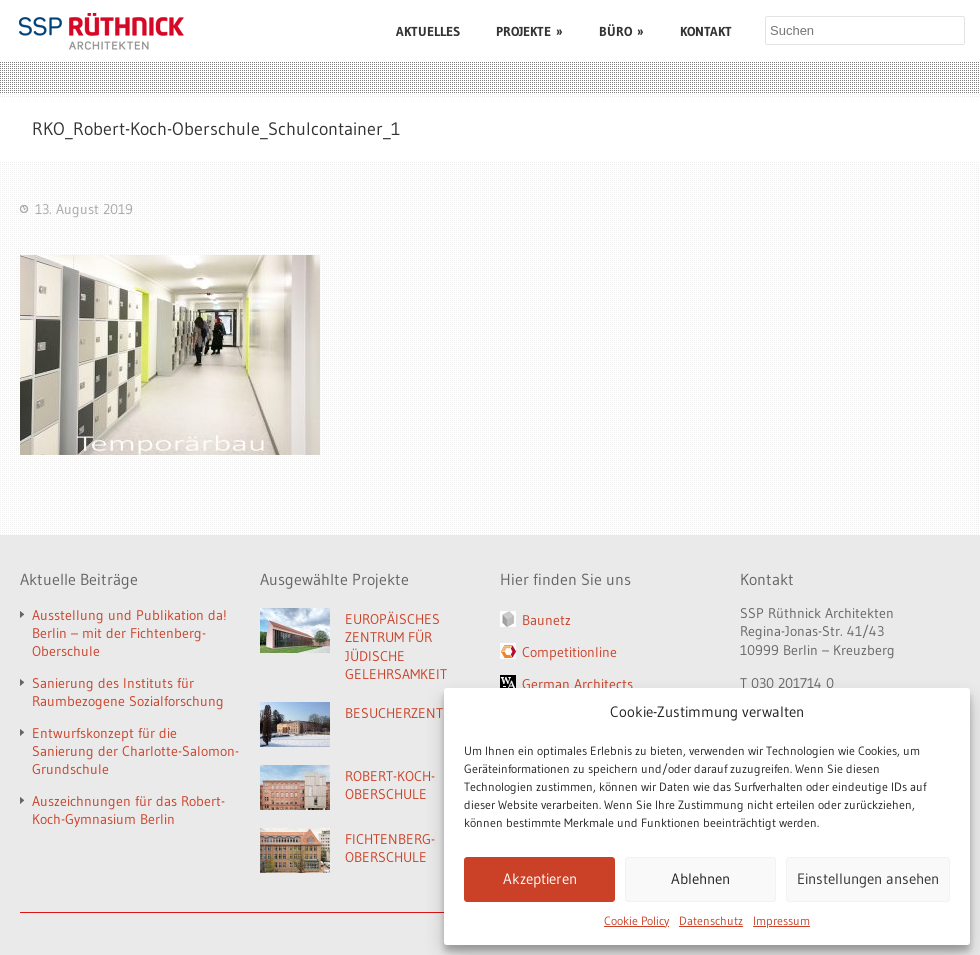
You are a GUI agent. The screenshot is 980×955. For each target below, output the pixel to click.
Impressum (781, 920)
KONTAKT (706, 31)
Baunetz (546, 620)
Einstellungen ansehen (868, 878)
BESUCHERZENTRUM (407, 713)
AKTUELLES (428, 31)
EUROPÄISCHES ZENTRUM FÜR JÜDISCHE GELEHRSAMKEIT (396, 647)
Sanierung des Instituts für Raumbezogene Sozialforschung (128, 692)
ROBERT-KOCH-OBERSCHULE (390, 785)
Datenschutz (711, 920)
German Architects (577, 684)
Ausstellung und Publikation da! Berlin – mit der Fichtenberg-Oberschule (129, 633)
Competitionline (569, 652)
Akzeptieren (540, 878)
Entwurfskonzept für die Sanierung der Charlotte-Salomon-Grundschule (135, 751)
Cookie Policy (636, 920)
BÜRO (621, 31)
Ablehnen (700, 878)
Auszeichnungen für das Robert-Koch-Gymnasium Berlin (128, 810)
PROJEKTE (529, 31)
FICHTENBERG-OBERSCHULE (390, 848)
